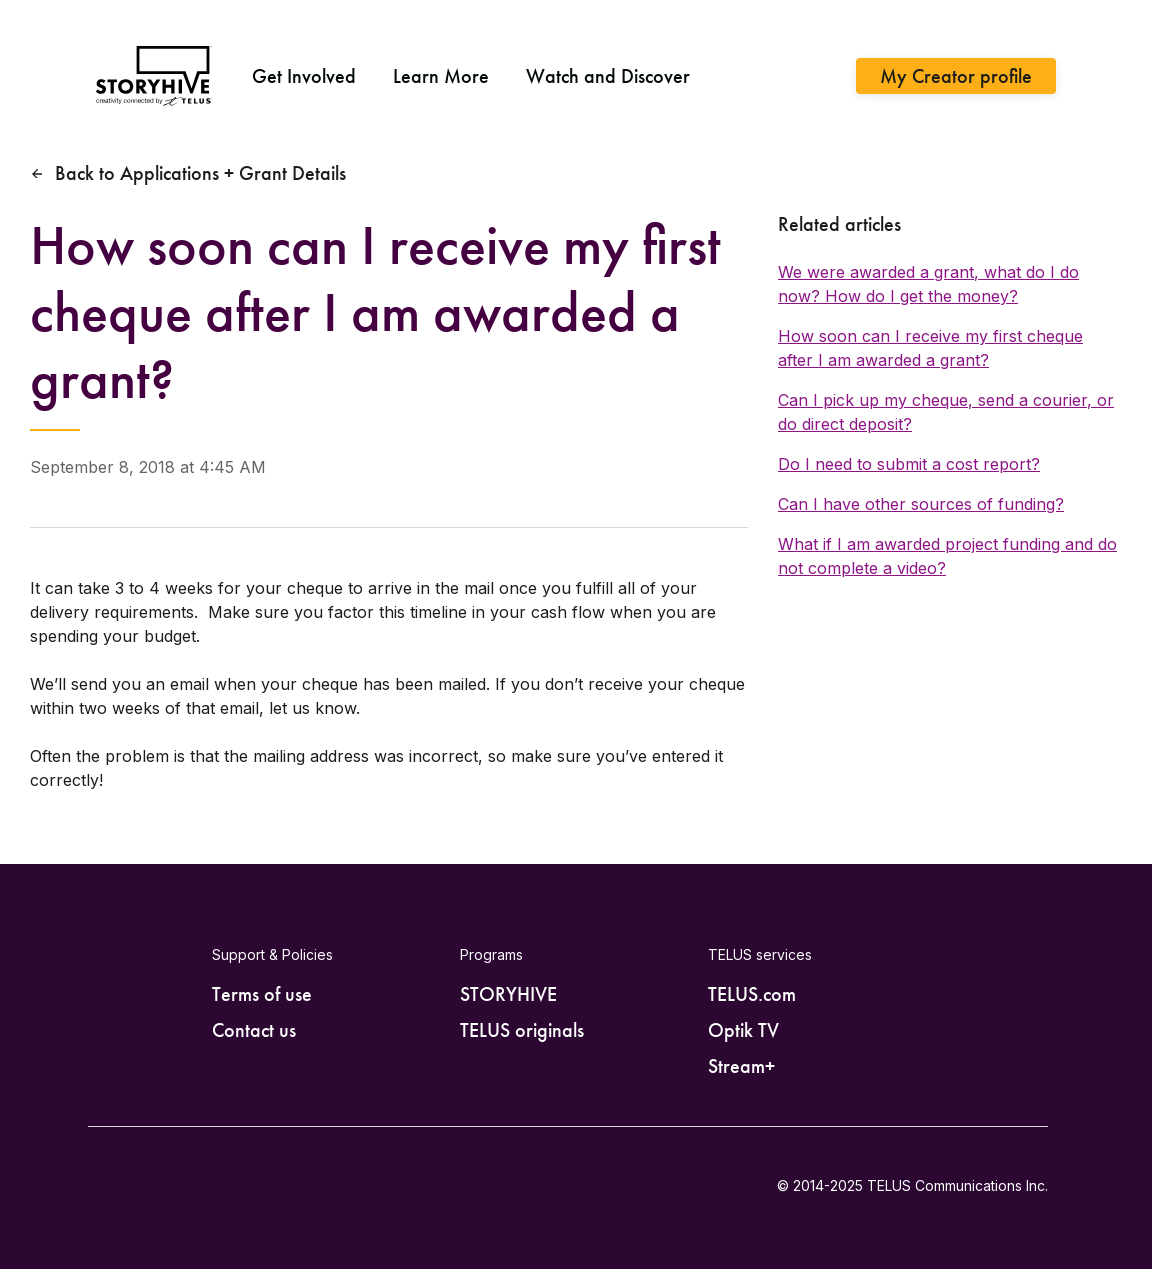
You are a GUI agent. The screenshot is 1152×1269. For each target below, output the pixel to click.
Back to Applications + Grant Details (200, 173)
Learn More (441, 76)
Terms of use (262, 994)
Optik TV (743, 1030)
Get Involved (304, 76)
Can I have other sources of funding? (921, 504)
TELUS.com (752, 994)
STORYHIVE (508, 994)
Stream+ (741, 1066)
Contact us (254, 1030)
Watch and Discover (608, 76)
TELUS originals (522, 1030)
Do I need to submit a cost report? (909, 464)
